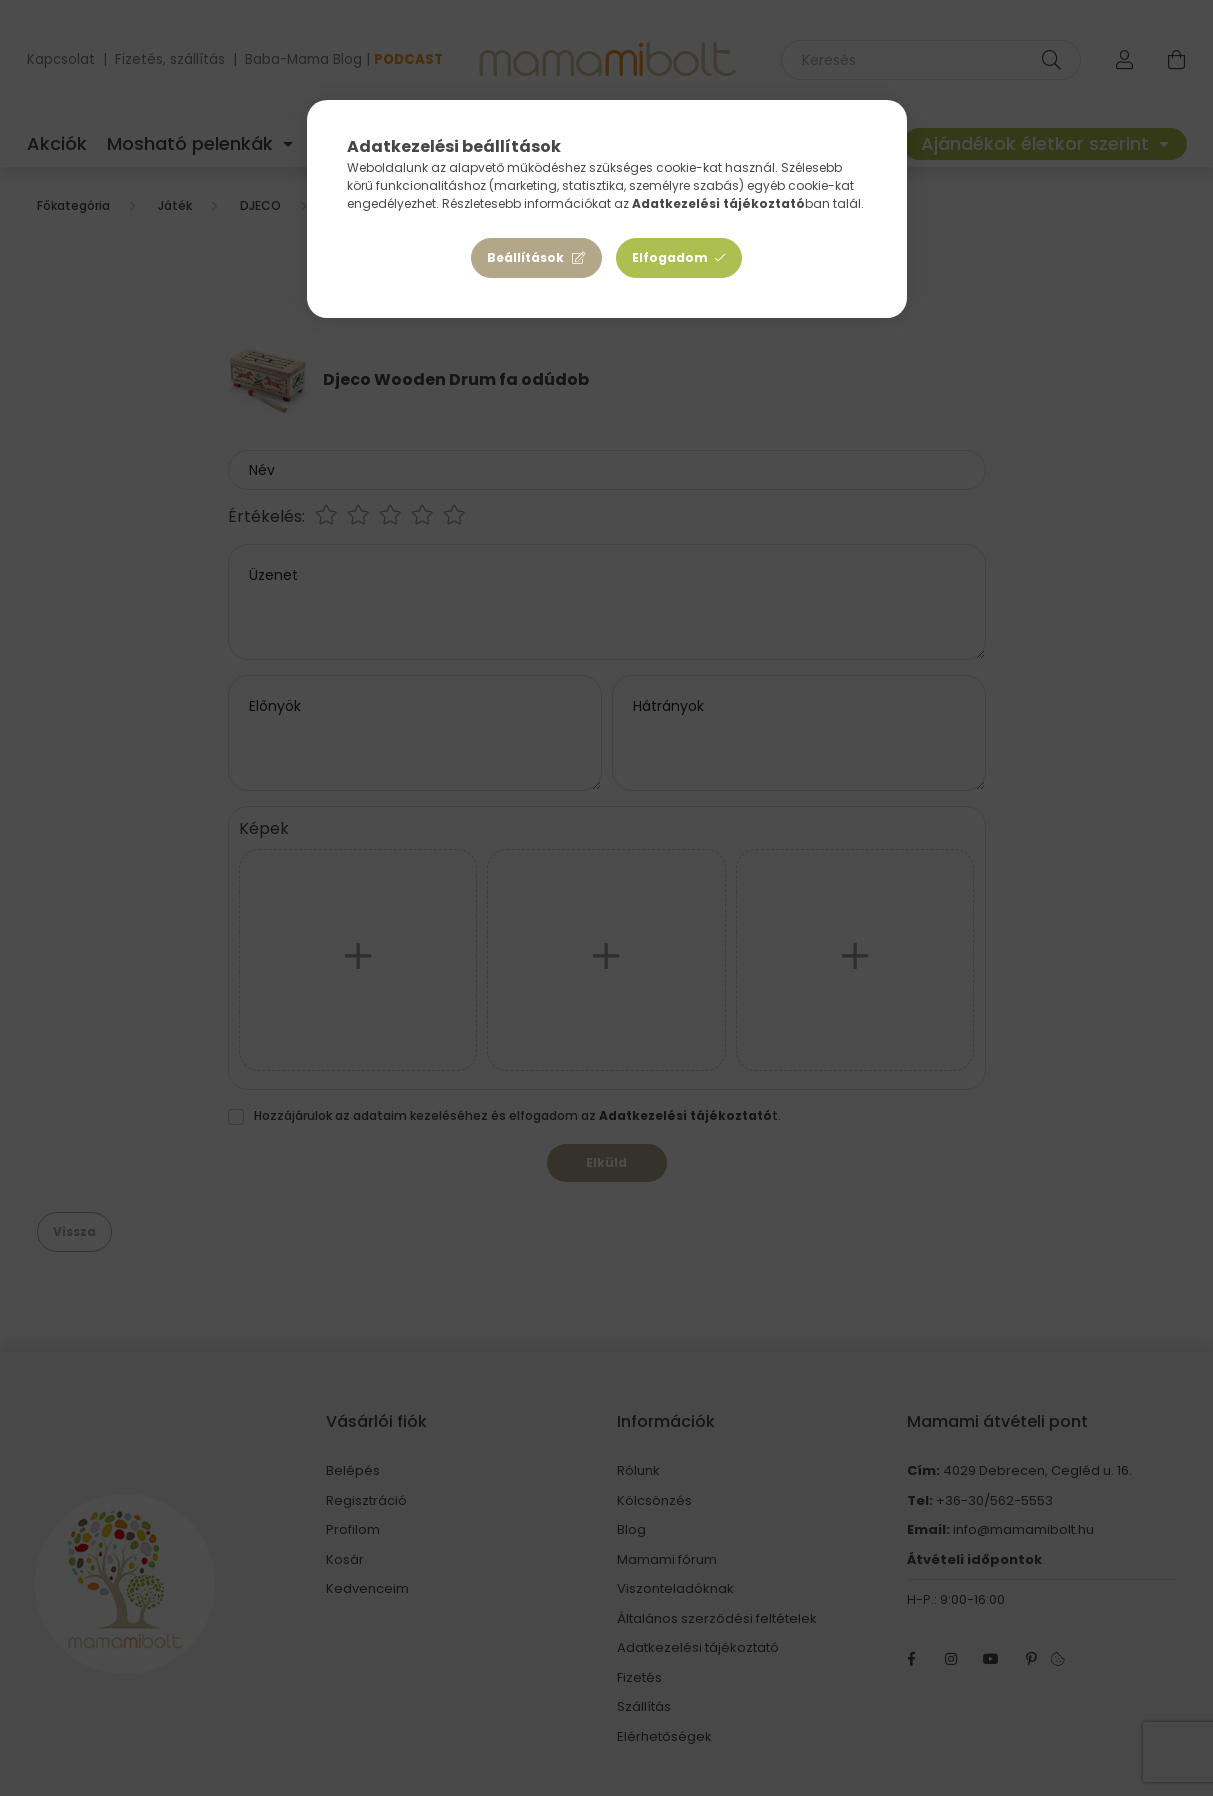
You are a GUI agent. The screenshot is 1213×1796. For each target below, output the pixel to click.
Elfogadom (670, 257)
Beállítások (525, 257)
